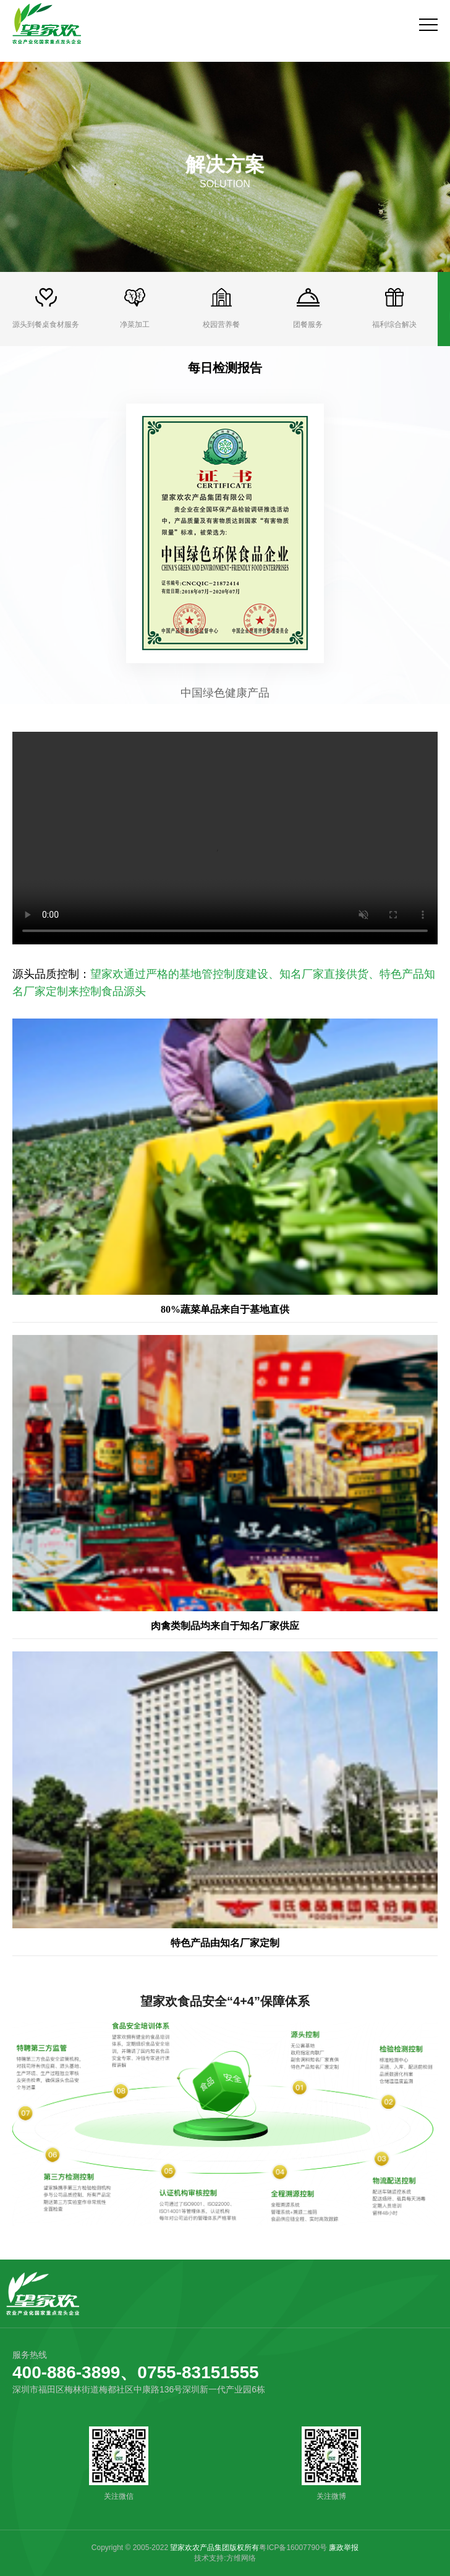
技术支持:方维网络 (224, 2558)
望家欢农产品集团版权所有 (214, 2547)
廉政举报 (344, 2547)
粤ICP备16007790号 (292, 2547)
